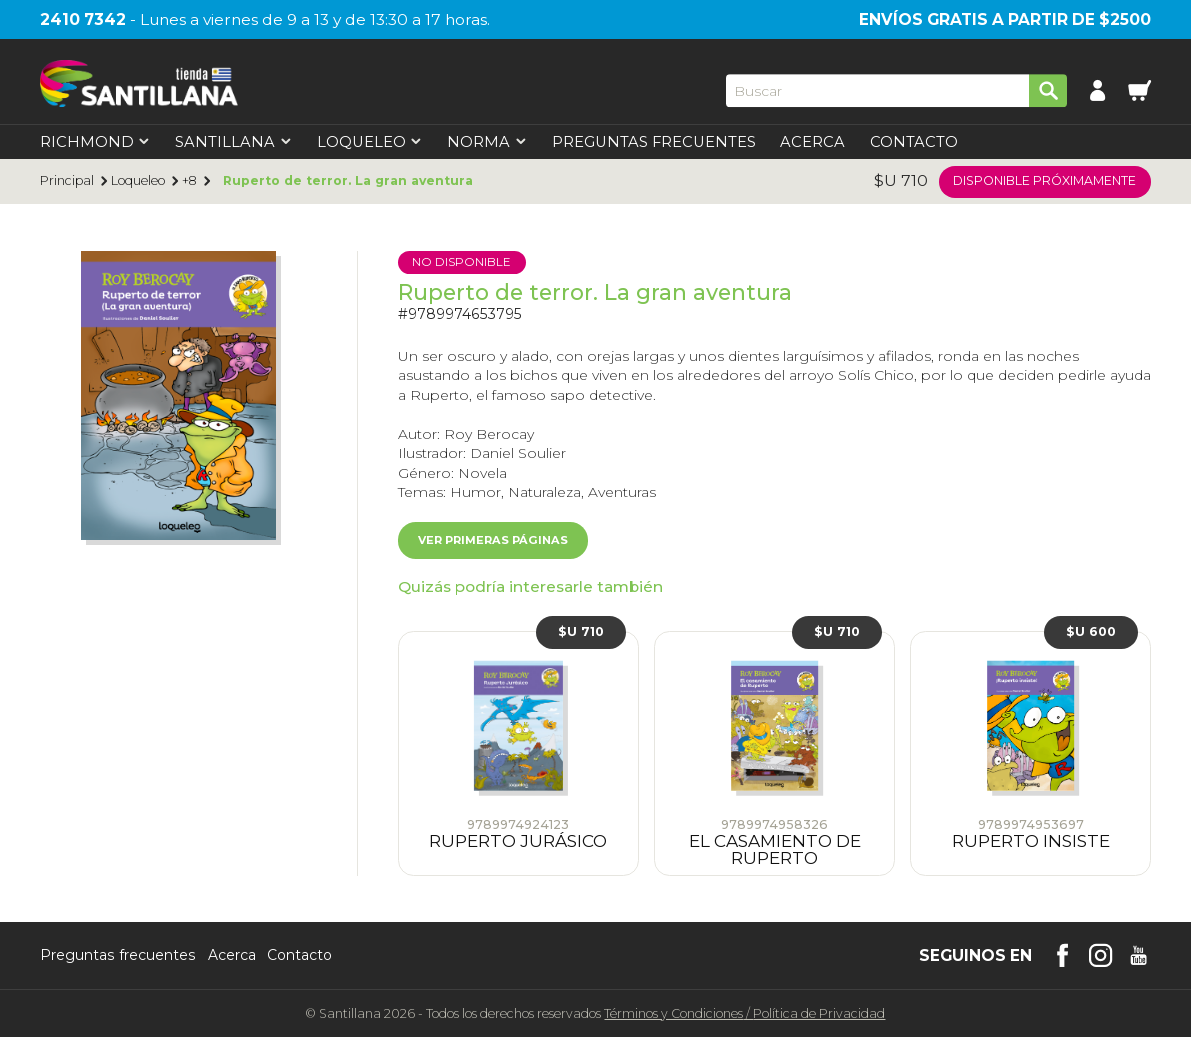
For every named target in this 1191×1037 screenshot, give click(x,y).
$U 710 (581, 631)
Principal (67, 181)
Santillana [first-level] (233, 142)
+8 (189, 181)
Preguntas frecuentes (118, 956)
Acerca (812, 142)
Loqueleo (138, 181)
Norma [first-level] (487, 142)
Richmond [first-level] (95, 142)
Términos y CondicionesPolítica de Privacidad (744, 1013)
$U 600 (1091, 631)
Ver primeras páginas (493, 540)
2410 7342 (83, 19)
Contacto (914, 142)
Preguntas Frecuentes (654, 142)
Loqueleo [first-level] (370, 142)
